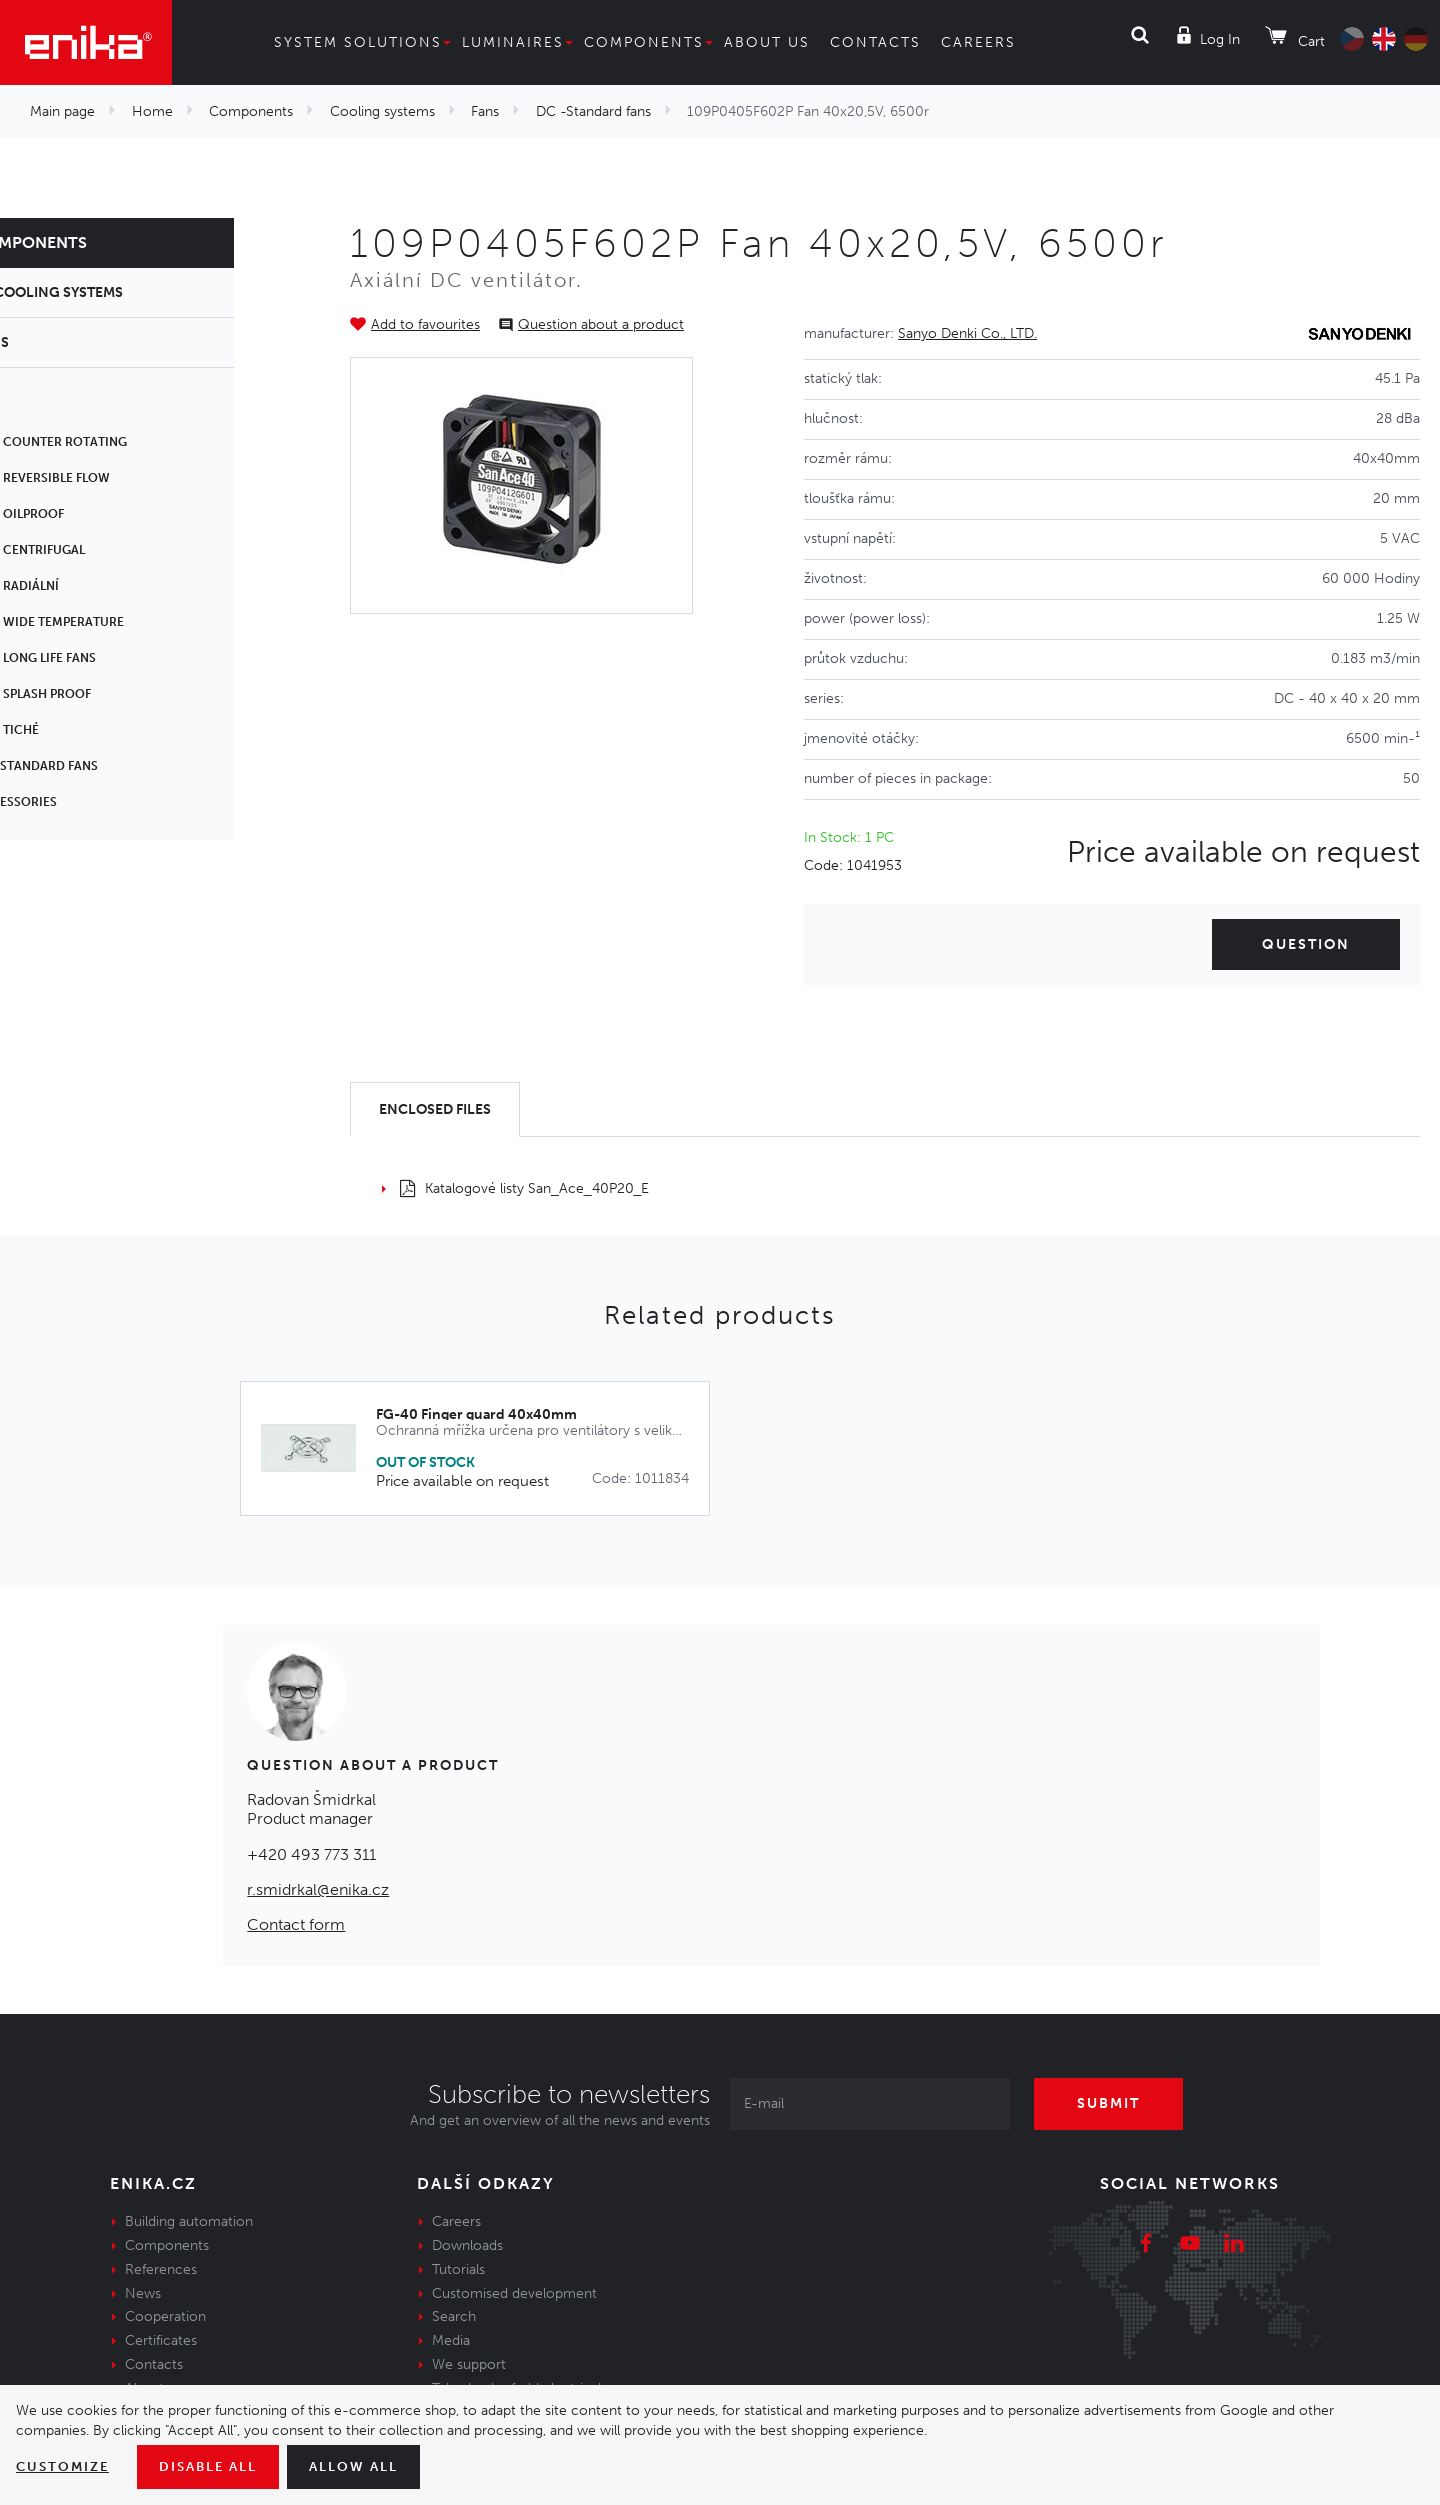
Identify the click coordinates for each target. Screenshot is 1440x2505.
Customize (65, 2466)
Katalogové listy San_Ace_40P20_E (524, 1188)
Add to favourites (425, 324)
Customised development (514, 2293)
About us (767, 42)
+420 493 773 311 (311, 1854)
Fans (485, 111)
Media (451, 2340)
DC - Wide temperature (115, 622)
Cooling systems (382, 111)
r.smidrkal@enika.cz (318, 1889)
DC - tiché (72, 730)
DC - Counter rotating (116, 442)
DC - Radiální (82, 586)
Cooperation (165, 2316)
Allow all (370, 2466)
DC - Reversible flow (108, 478)
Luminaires (513, 42)
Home (152, 111)
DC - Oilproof (85, 514)
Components (644, 42)
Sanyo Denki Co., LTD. (967, 333)
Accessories (81, 802)
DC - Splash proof (98, 694)
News (143, 2293)
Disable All (217, 2466)
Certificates (161, 2340)
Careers (978, 42)
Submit (1115, 2103)
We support (469, 2364)
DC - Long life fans (101, 658)
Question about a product (601, 324)
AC (48, 406)
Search (454, 2316)
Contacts (875, 42)
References (161, 2269)
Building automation (189, 2221)
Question (1306, 944)
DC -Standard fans (593, 111)
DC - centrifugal (95, 550)
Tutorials (458, 2269)
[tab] (435, 1109)
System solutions (358, 42)
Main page (62, 111)
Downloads (467, 2245)
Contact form (296, 1924)
